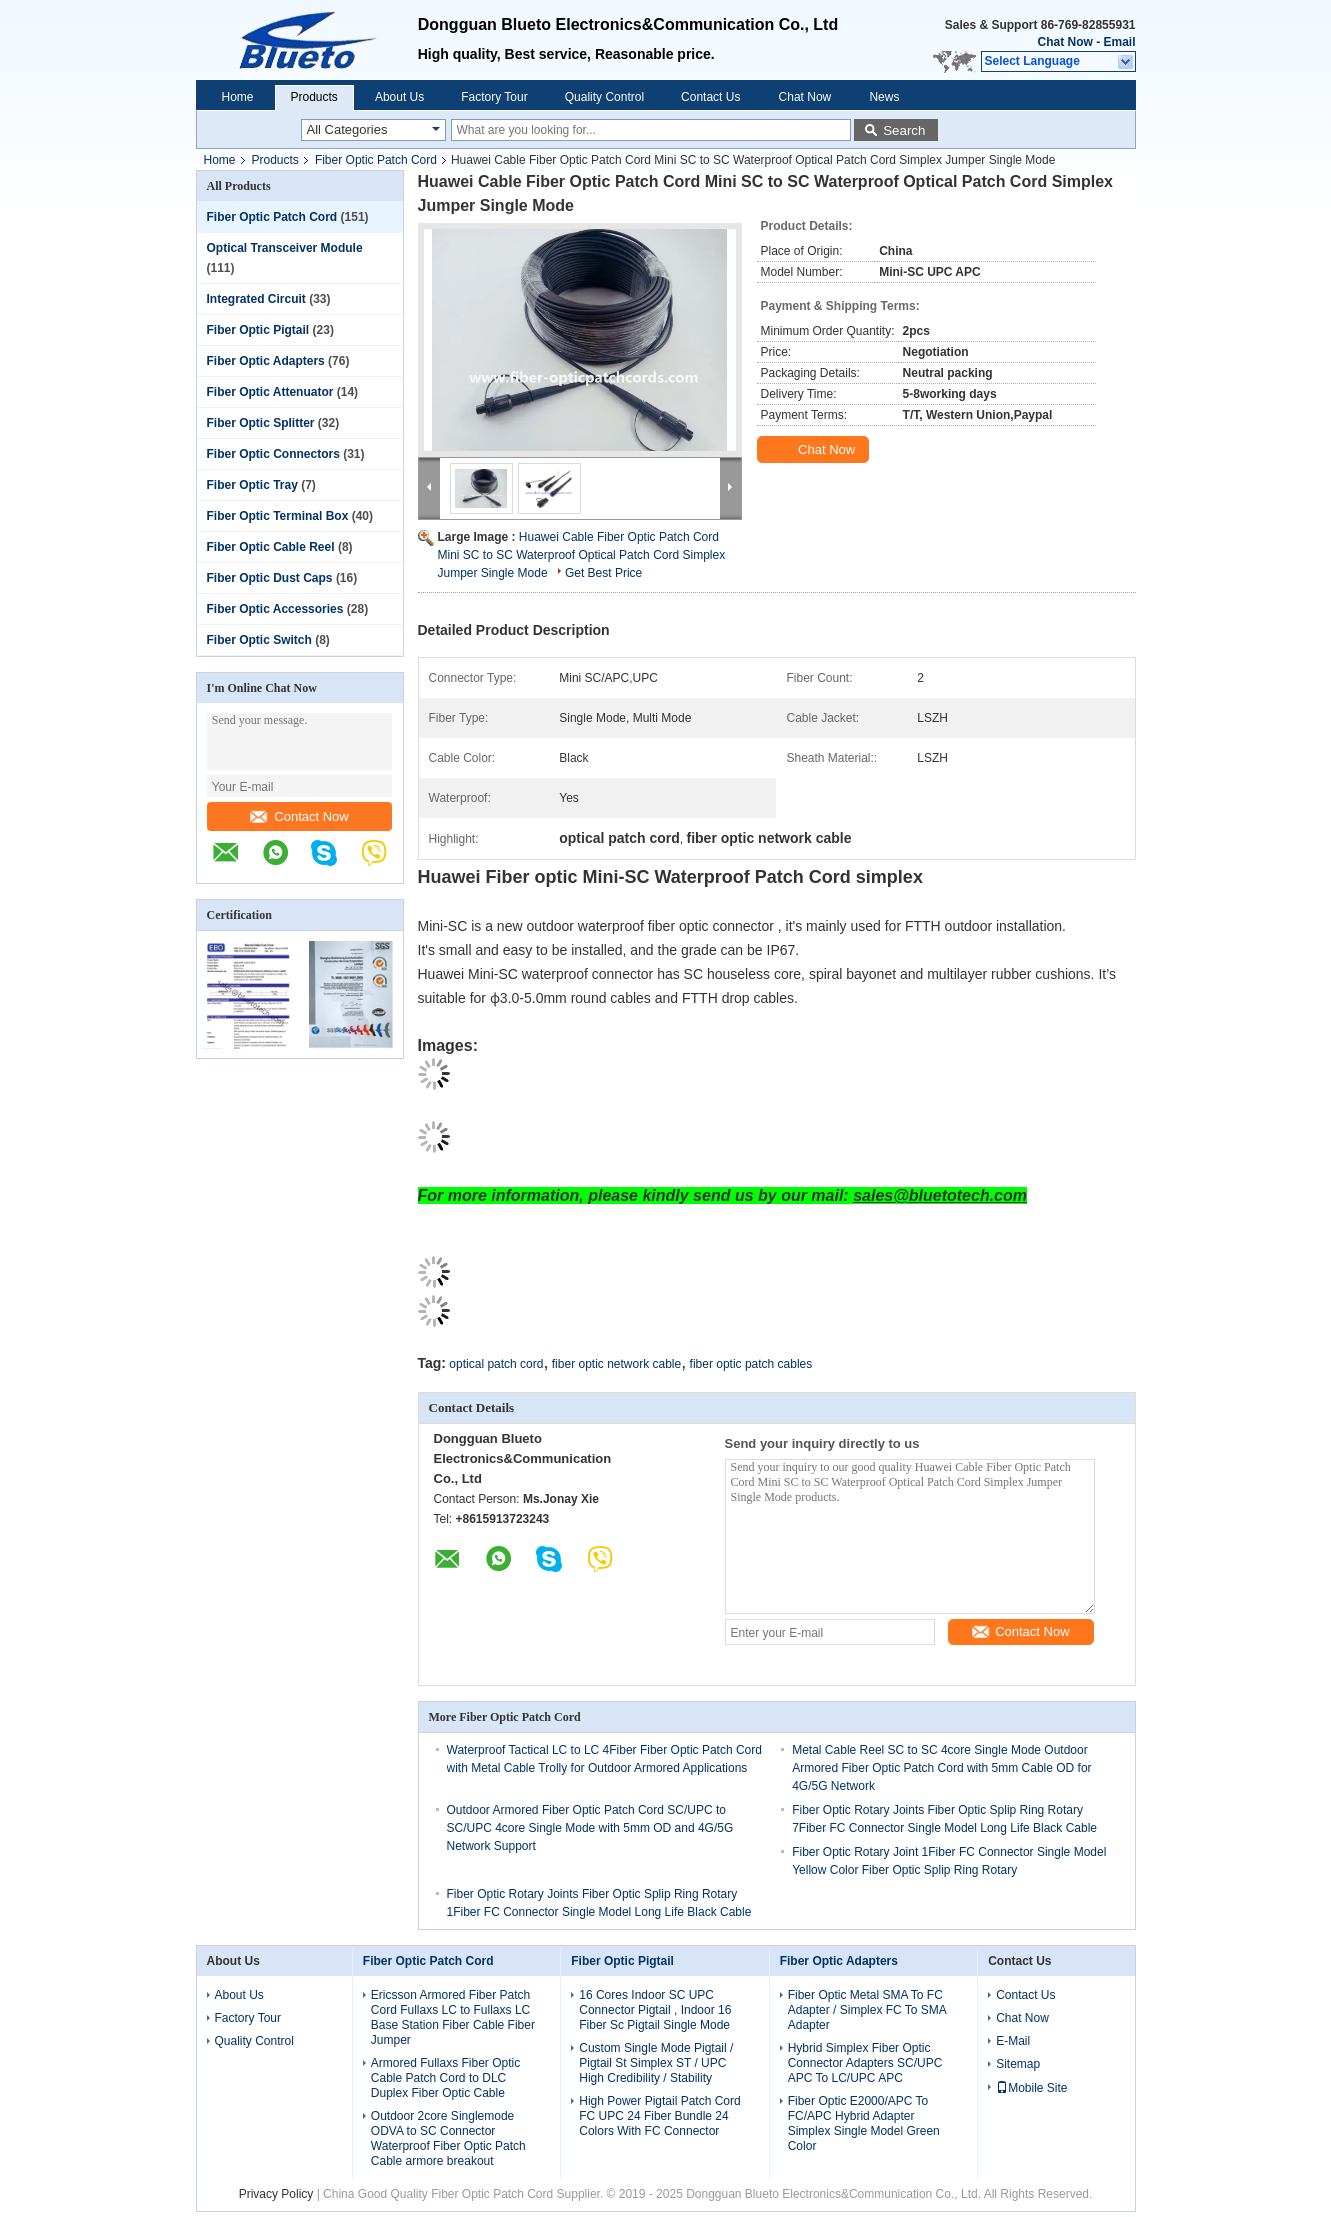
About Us (399, 97)
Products (314, 97)
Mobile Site (1031, 2088)
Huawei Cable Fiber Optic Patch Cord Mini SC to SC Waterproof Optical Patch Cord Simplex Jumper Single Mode (582, 555)
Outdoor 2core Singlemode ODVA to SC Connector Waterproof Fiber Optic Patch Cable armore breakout (448, 2138)
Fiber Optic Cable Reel (271, 547)
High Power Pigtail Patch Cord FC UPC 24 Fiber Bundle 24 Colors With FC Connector (659, 2116)
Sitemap (1018, 2064)
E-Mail (1013, 2041)
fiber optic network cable (616, 1364)
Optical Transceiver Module (285, 248)
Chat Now (1064, 42)
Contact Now (299, 816)
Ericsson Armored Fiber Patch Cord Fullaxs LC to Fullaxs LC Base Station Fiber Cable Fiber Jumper (453, 2017)
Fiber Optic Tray (252, 485)
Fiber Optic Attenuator (270, 392)
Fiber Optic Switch (259, 640)
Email (1119, 42)
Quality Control (604, 97)
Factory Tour (494, 97)
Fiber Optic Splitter (261, 423)
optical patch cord (496, 1364)
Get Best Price (603, 573)
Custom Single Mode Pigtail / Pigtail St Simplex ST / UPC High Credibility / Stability (656, 2063)
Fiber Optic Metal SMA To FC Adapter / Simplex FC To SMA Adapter (867, 2010)
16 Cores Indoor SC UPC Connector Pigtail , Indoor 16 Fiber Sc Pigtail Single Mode (655, 2010)
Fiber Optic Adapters (266, 361)
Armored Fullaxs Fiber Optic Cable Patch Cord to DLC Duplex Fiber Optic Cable (445, 2078)
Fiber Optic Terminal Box (278, 516)
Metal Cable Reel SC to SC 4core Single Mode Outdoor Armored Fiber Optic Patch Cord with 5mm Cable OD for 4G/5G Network (941, 1768)
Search (904, 130)
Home (238, 97)
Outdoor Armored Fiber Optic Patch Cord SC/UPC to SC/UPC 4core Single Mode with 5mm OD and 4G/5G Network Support (590, 1828)
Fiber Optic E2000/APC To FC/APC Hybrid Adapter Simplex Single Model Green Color (864, 2123)
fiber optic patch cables (751, 1364)
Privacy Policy (276, 2194)
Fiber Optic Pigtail (258, 330)
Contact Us (710, 97)
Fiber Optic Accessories (275, 609)
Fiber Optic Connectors (273, 454)
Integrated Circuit (256, 299)
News (884, 97)
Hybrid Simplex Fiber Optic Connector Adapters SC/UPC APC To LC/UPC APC (865, 2063)
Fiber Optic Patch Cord (376, 160)
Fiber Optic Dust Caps (270, 578)
